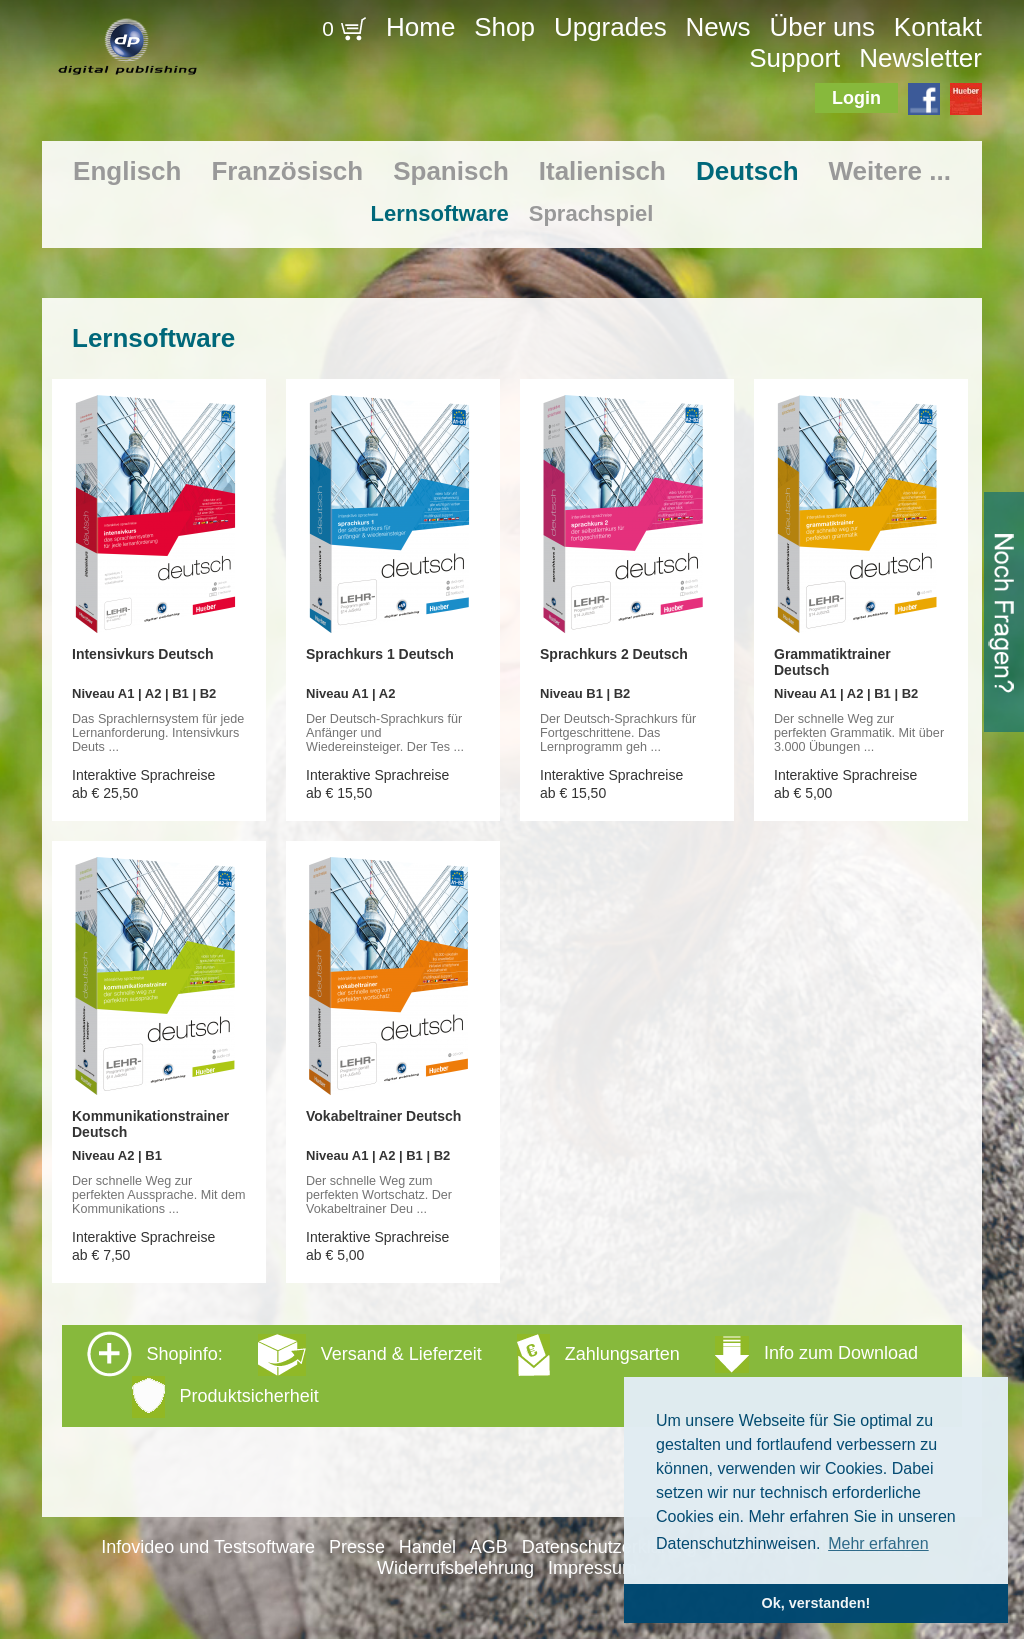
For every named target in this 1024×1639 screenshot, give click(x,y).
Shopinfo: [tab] (502, 1374)
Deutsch (747, 171)
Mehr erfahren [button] (878, 1543)
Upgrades (610, 27)
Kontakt (938, 27)
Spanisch (451, 171)
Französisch (287, 171)
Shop (504, 27)
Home (420, 27)
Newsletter (920, 58)
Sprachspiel (591, 213)
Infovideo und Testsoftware (208, 1547)
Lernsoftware (440, 213)
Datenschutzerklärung (609, 1547)
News (718, 27)
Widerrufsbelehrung (455, 1568)
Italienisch (602, 171)
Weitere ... (890, 171)
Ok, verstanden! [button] (816, 1603)
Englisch (127, 171)
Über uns (822, 27)
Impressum (592, 1568)
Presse (357, 1547)
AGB (489, 1547)
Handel (427, 1547)
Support (794, 58)
